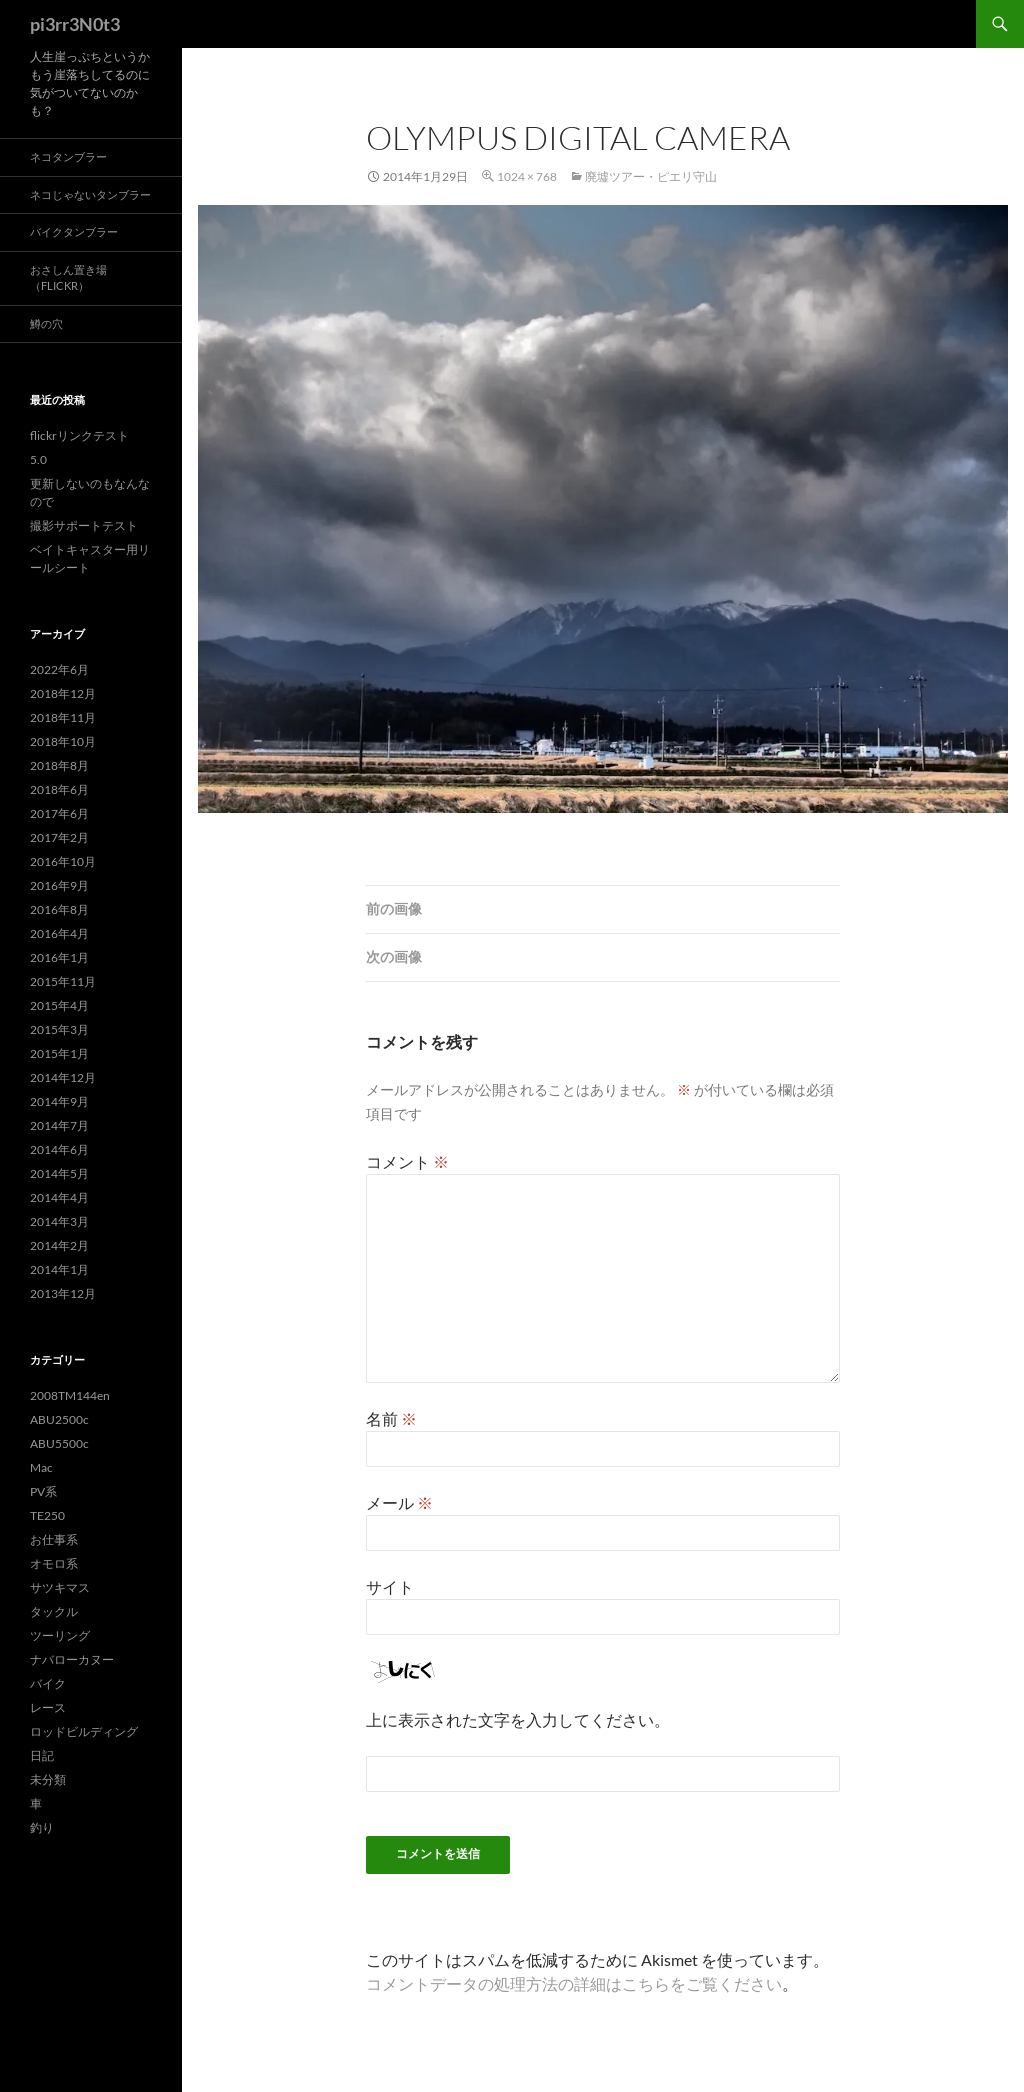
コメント (407, 1161)
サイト (390, 1586)
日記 (42, 1755)
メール (399, 1502)
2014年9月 (59, 1101)
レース (48, 1707)
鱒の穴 (46, 323)
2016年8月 (59, 909)
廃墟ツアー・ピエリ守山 (651, 176)
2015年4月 (59, 1005)
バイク (48, 1683)
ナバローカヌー (72, 1659)
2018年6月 (59, 789)
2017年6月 (59, 813)
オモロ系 (54, 1563)
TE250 (47, 1515)
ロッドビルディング (84, 1731)
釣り (42, 1827)
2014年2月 (59, 1245)
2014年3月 (59, 1221)
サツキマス (60, 1587)
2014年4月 (59, 1197)
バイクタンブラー (74, 231)
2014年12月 (63, 1077)
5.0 (38, 459)
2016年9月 (59, 885)
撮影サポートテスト (84, 525)
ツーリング (60, 1635)
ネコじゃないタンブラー (90, 194)
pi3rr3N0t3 (75, 24)
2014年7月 (59, 1125)
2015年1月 (59, 1053)
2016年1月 (59, 957)
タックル (54, 1611)
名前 (391, 1418)
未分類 (48, 1779)
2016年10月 (63, 861)
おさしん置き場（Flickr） (68, 278)
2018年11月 (63, 717)
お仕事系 (54, 1539)
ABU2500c (59, 1419)
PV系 (43, 1491)
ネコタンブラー (68, 156)
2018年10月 (63, 741)
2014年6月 (59, 1149)
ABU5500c (59, 1443)
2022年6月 (59, 669)
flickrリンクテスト (79, 435)
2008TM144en (70, 1395)
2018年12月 (63, 693)
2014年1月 (59, 1269)
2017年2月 (59, 837)
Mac (41, 1467)
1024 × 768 (527, 176)
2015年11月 (63, 981)
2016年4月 (59, 933)
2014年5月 (59, 1173)
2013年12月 (63, 1293)
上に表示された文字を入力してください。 (518, 1719)
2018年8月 (59, 765)
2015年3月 (59, 1029)
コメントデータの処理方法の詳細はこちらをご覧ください (574, 1983)
